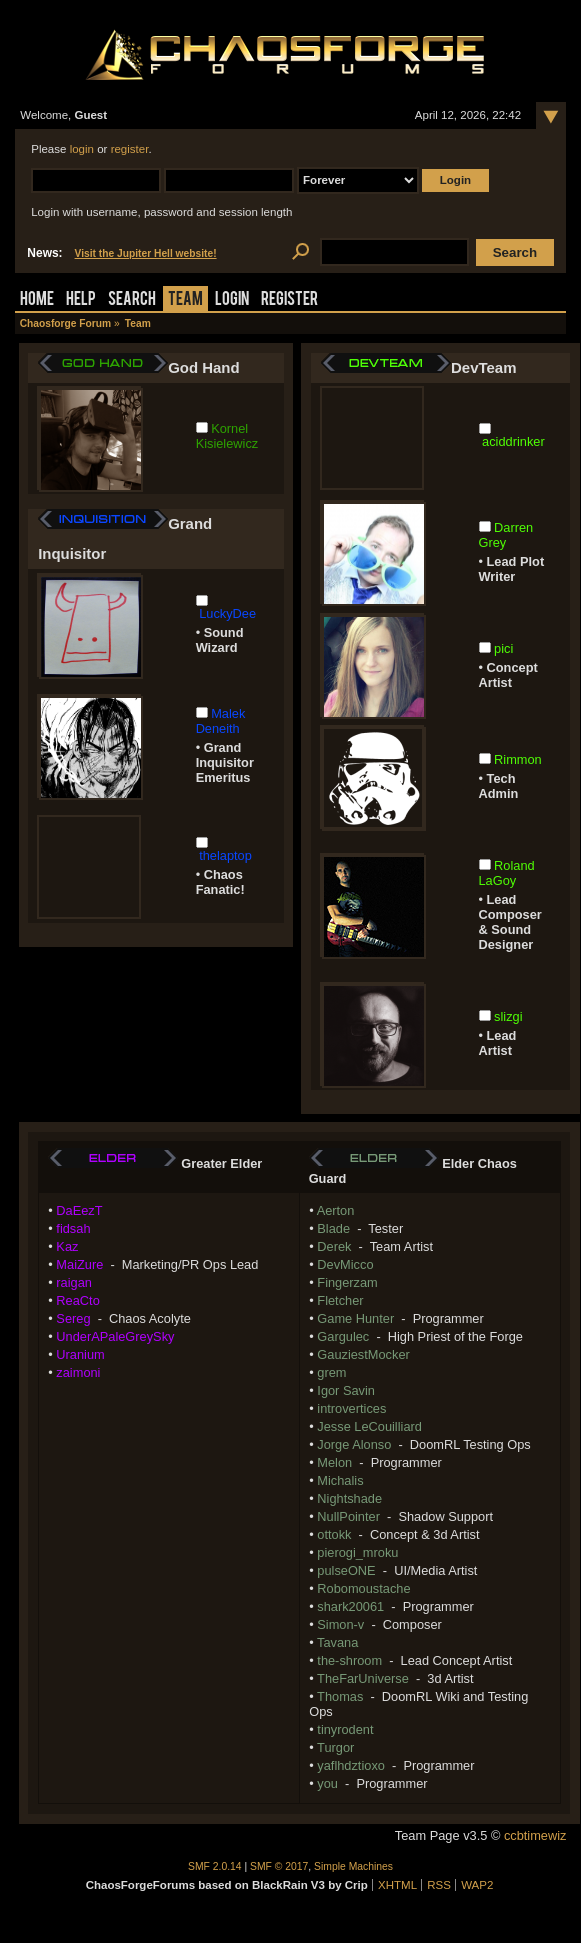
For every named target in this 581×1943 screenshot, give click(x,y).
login (82, 149)
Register (289, 300)
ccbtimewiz (535, 1835)
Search (132, 300)
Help (81, 300)
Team (185, 300)
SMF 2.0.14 (215, 1866)
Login (232, 300)
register (130, 149)
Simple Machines (353, 1866)
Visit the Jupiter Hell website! (146, 253)
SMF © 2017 (279, 1866)
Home (37, 300)
